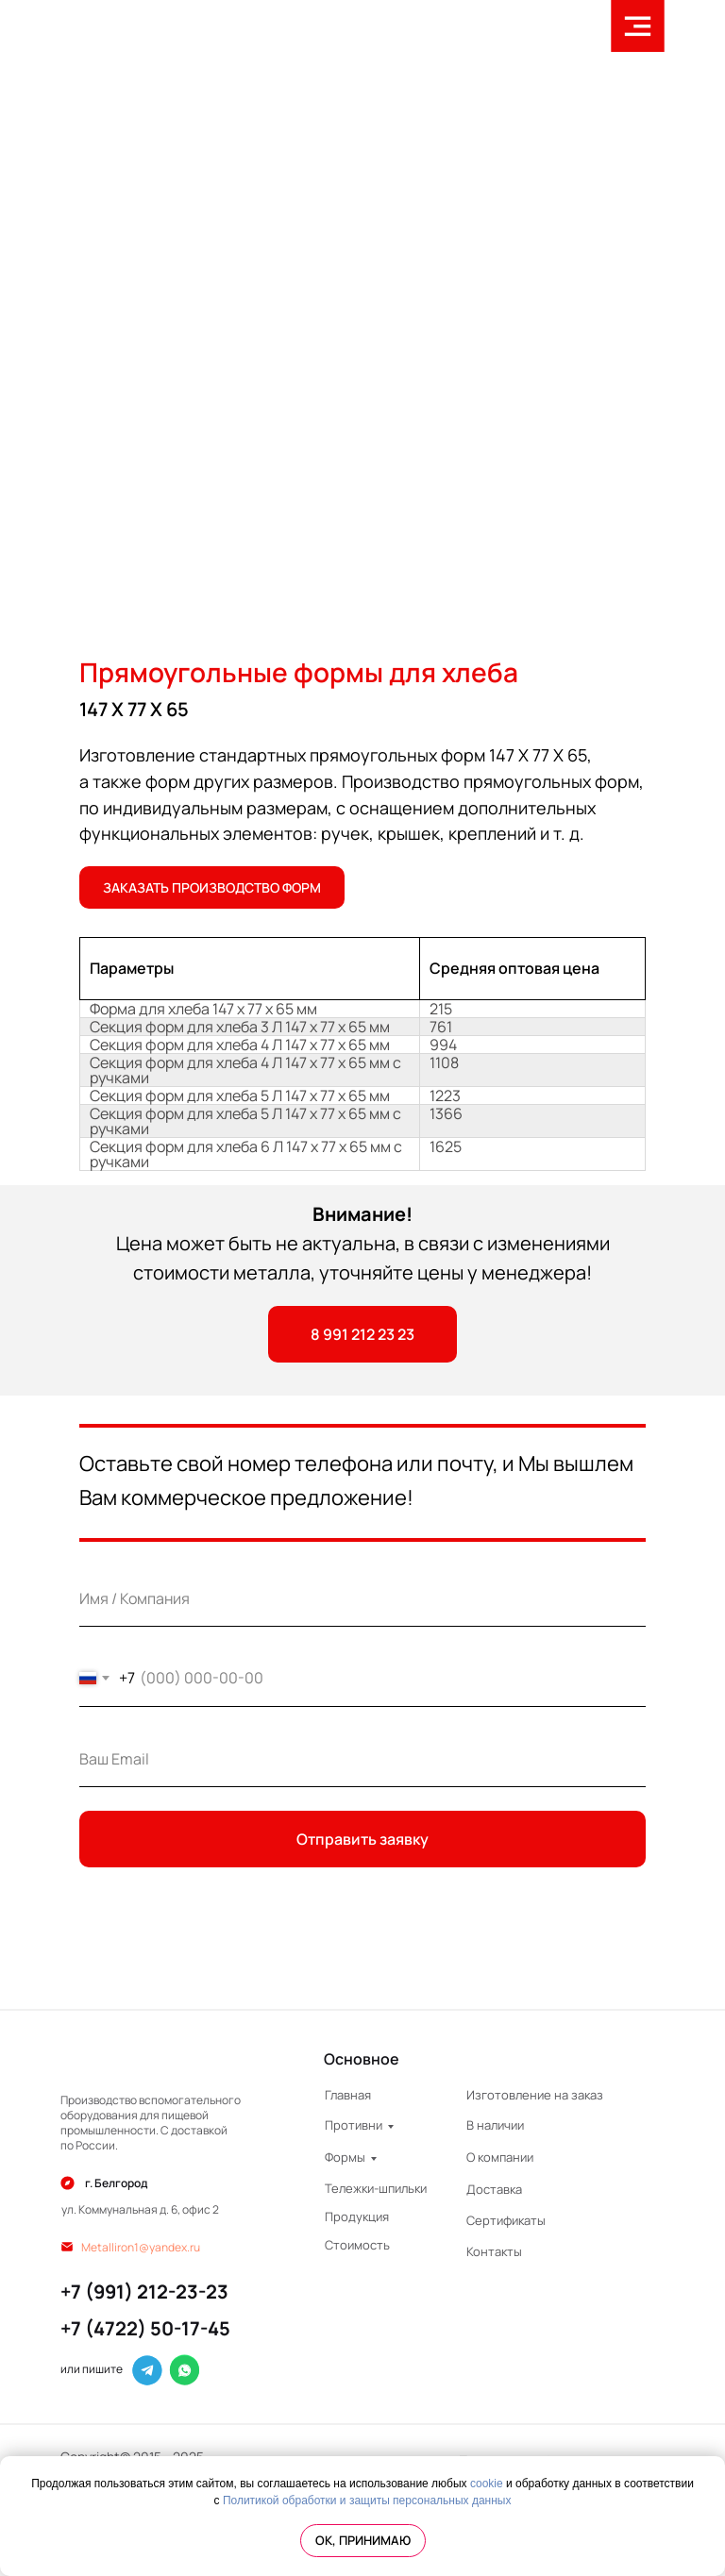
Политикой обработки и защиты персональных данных (367, 2500)
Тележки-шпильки (376, 2188)
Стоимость (357, 2244)
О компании (499, 2157)
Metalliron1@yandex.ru (140, 2247)
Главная (348, 2094)
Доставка (494, 2189)
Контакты (494, 2251)
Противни (353, 2124)
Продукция (357, 2216)
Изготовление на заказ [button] (534, 2094)
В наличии (495, 2124)
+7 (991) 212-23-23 (144, 2291)
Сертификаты (506, 2220)
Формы (345, 2157)
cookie (486, 2483)
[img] (151, 2060)
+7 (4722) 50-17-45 (145, 2328)
